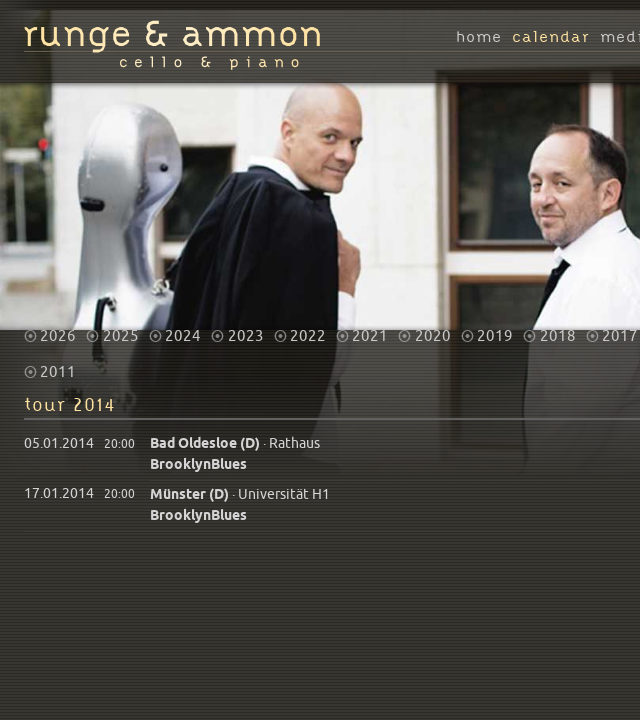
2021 (370, 328)
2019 (495, 328)
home (479, 38)
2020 (433, 328)
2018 (558, 328)
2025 (121, 328)
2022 (308, 328)
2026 (58, 328)
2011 (58, 364)
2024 (183, 328)
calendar (551, 38)
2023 (246, 328)
